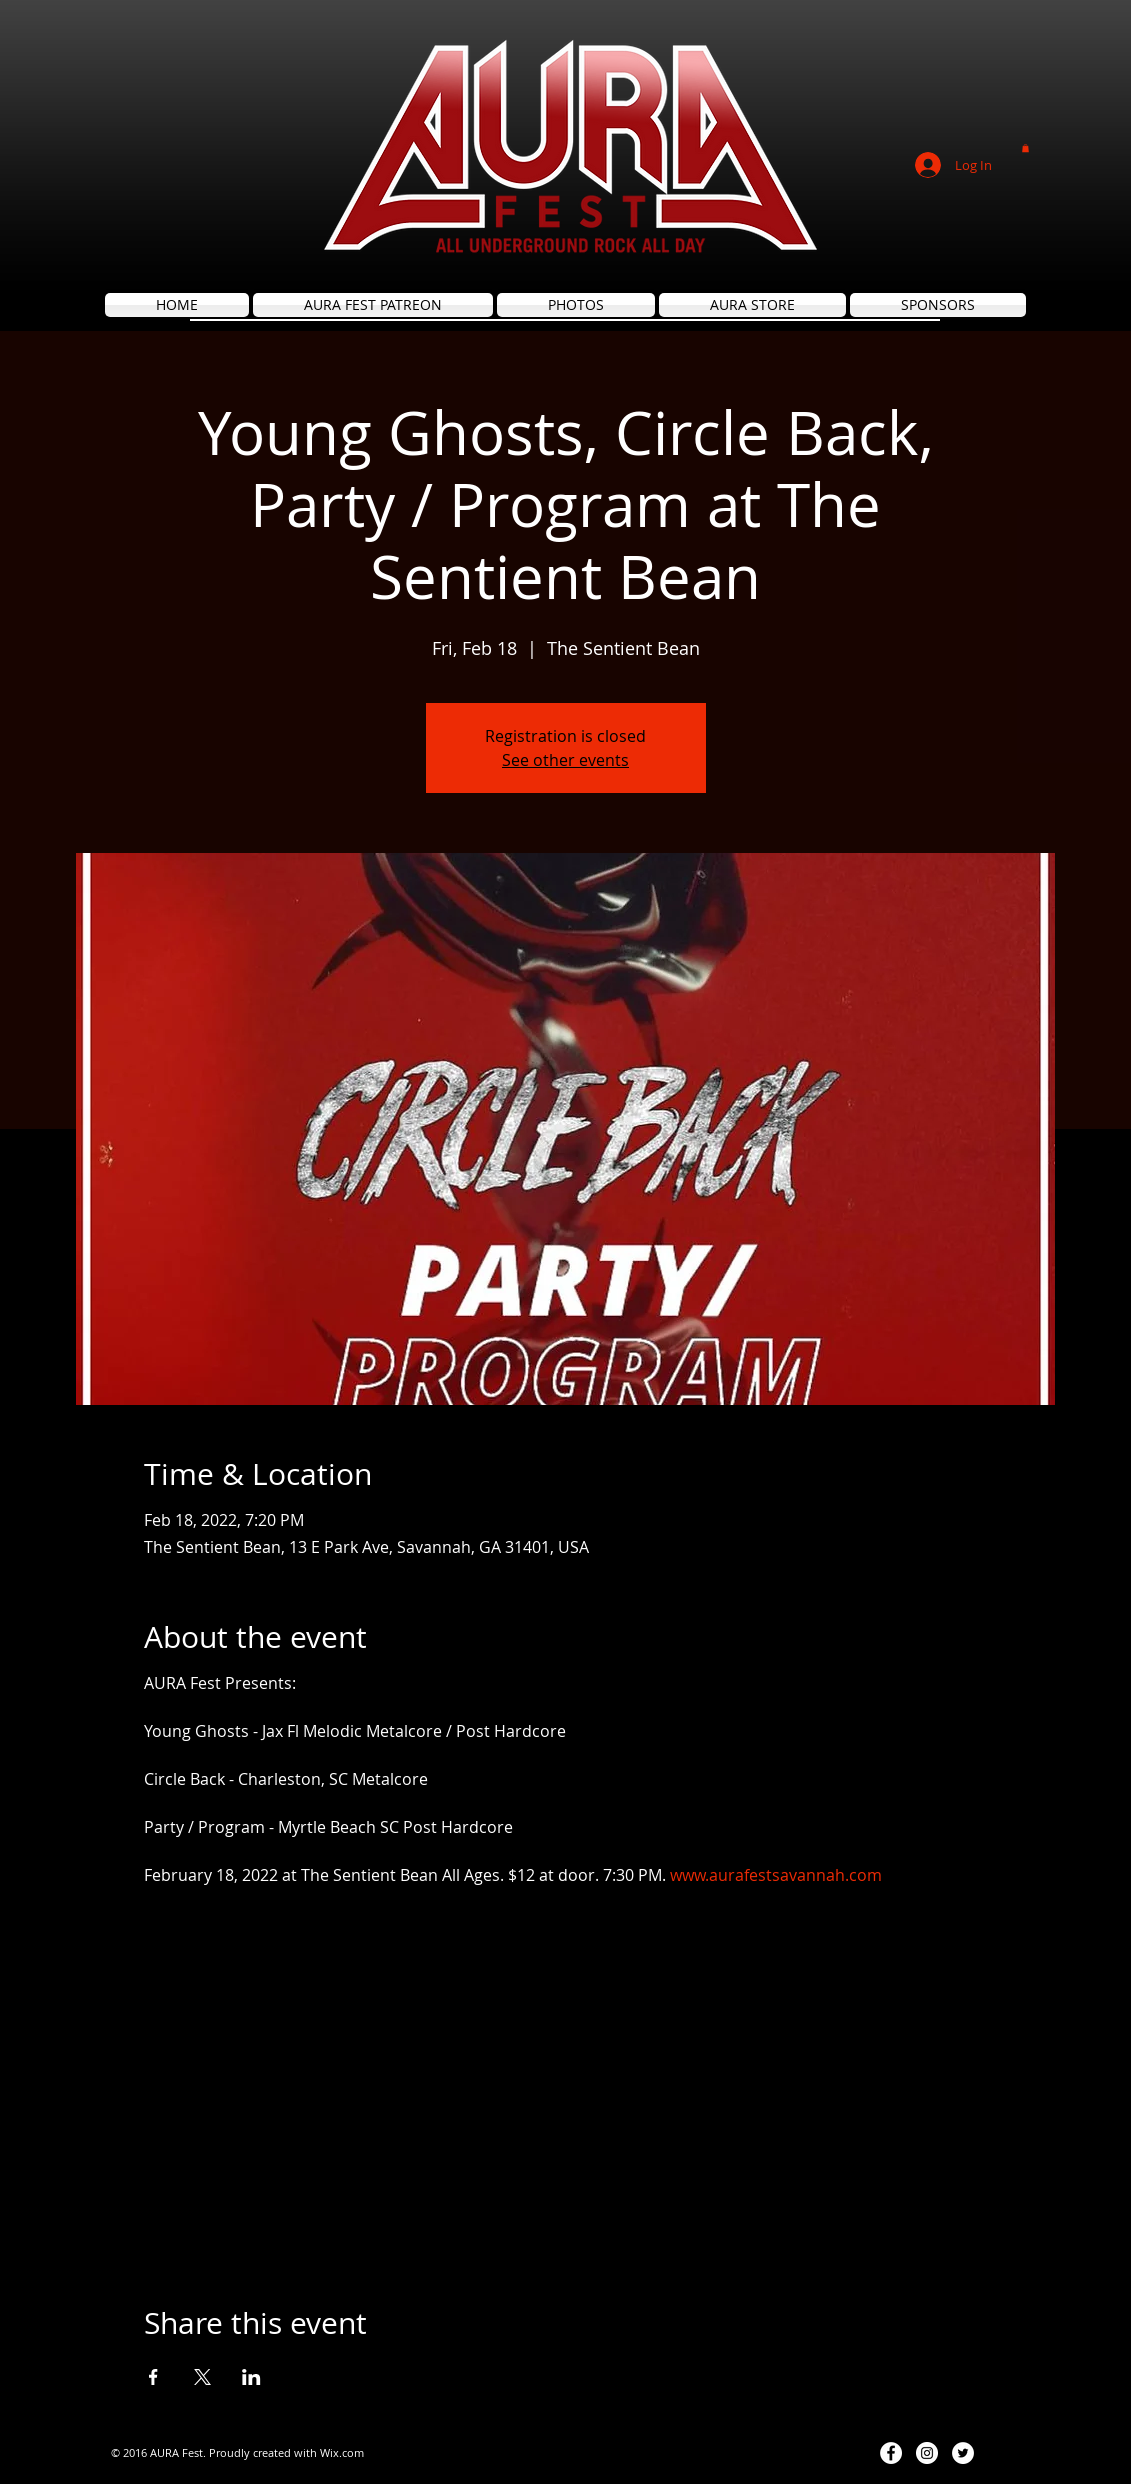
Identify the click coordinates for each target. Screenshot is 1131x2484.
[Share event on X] (202, 2377)
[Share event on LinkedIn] (251, 2377)
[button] (1025, 148)
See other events (565, 760)
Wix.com (342, 2452)
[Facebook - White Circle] (891, 2453)
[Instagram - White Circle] (927, 2453)
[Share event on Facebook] (153, 2377)
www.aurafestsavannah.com (776, 1875)
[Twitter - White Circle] (963, 2453)
